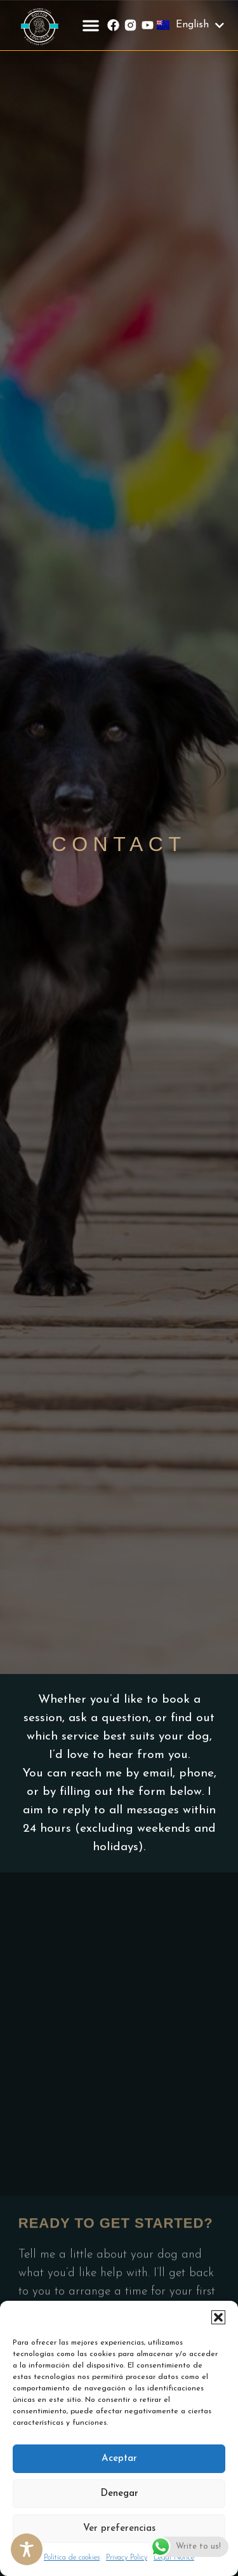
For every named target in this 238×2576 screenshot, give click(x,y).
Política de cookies (72, 2557)
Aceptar (119, 2459)
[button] (218, 2317)
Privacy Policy (126, 2557)
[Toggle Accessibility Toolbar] (27, 2549)
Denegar (119, 2493)
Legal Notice (174, 2557)
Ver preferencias (119, 2528)
